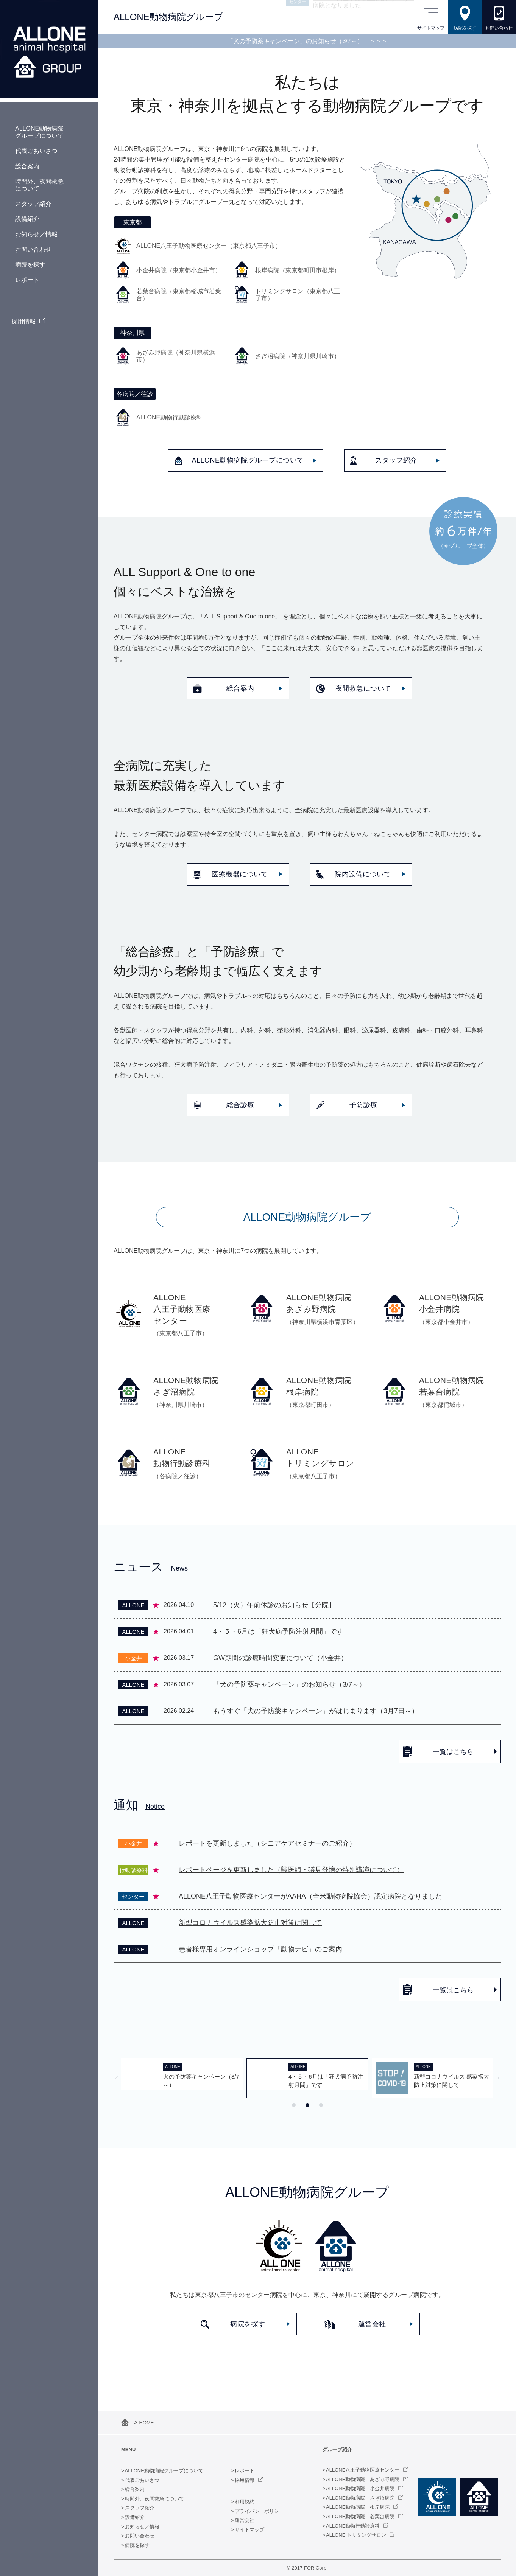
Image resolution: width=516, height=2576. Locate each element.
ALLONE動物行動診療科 (353, 2526)
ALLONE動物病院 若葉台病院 (360, 2516)
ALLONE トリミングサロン (356, 2535)
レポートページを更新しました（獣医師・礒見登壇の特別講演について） (291, 1870)
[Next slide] (498, 2078)
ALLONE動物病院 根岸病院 (358, 2507)
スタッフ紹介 (139, 2508)
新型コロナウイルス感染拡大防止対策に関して (250, 1923)
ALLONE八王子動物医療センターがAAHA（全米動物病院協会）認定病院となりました (310, 1896)
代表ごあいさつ (142, 2480)
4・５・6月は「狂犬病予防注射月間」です (278, 1631)
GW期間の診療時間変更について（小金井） (280, 1658)
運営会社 (244, 2520)
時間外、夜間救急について (154, 2498)
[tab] (294, 2105)
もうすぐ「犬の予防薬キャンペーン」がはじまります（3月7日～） (315, 1711)
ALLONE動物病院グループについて (164, 2470)
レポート (244, 2470)
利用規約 (244, 2502)
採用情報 (244, 2480)
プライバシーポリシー (259, 2511)
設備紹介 (135, 2517)
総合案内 (135, 2489)
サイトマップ (249, 2529)
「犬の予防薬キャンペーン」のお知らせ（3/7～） (307, 41)
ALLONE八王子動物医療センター (362, 2470)
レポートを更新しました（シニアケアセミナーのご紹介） (267, 1843)
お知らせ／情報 (142, 2526)
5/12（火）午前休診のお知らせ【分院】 (274, 1605)
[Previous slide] (117, 2078)
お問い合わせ (139, 2536)
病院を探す (137, 2545)
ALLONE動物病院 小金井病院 (360, 2488)
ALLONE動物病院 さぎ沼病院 (360, 2498)
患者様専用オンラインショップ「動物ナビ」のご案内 (260, 1949)
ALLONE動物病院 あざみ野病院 (362, 2479)
